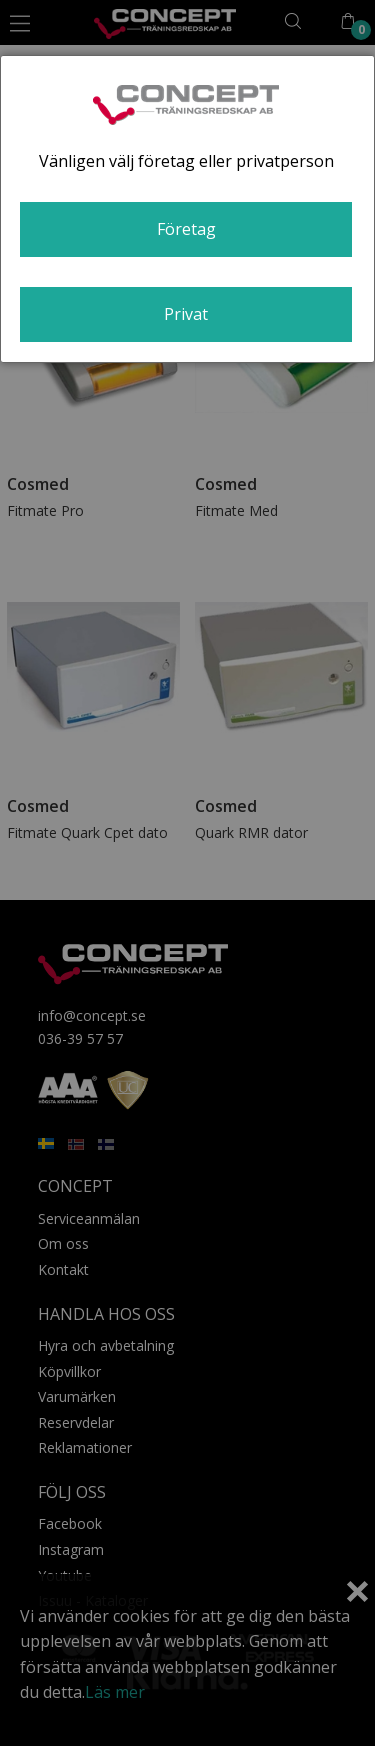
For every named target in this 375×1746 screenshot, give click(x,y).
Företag (186, 229)
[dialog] (187, 209)
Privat (186, 314)
